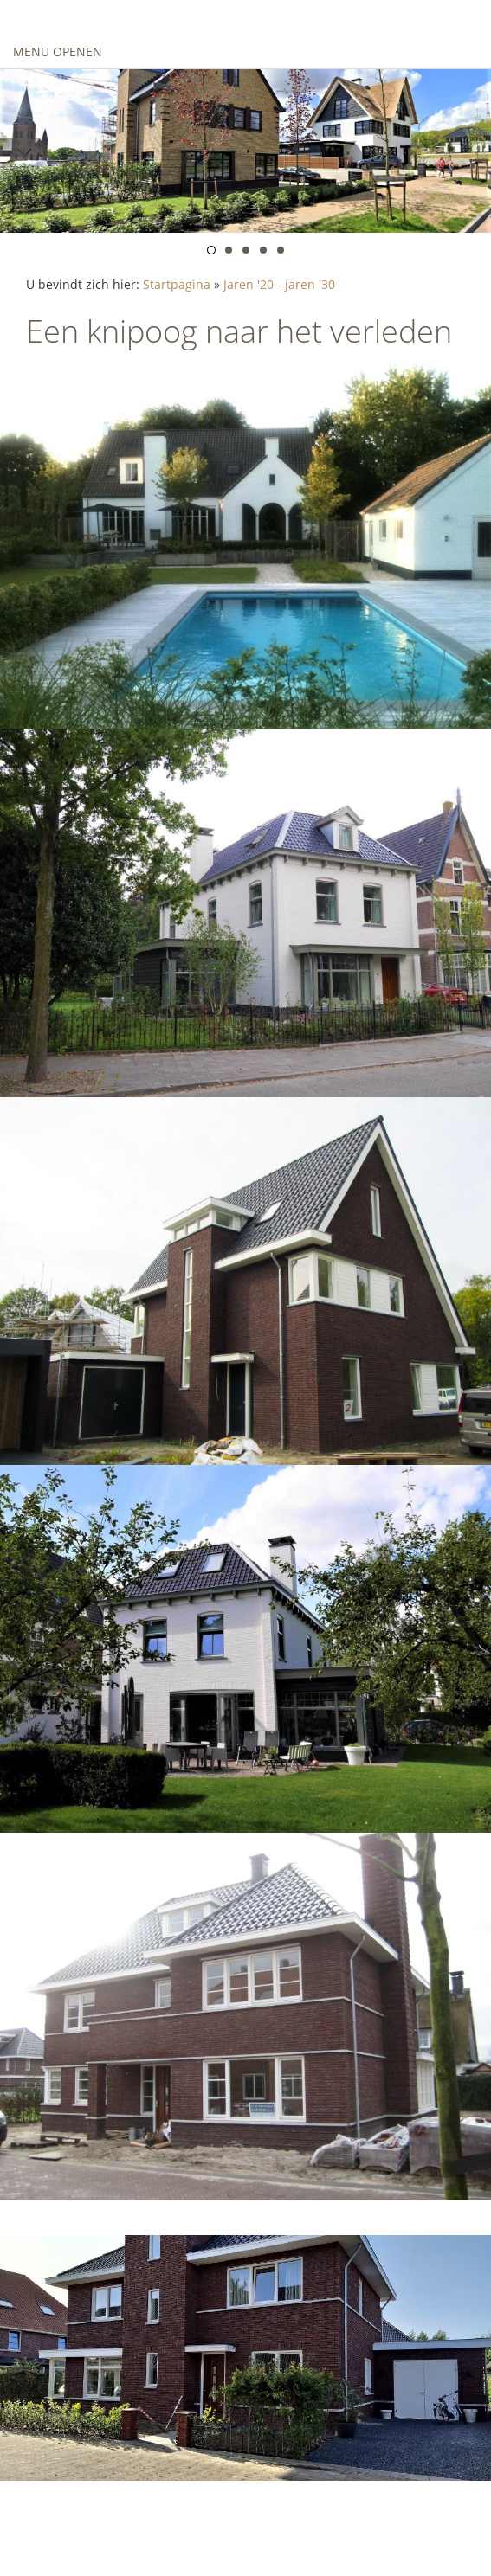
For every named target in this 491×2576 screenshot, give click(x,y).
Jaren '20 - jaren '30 (279, 284)
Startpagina (176, 284)
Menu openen (57, 51)
